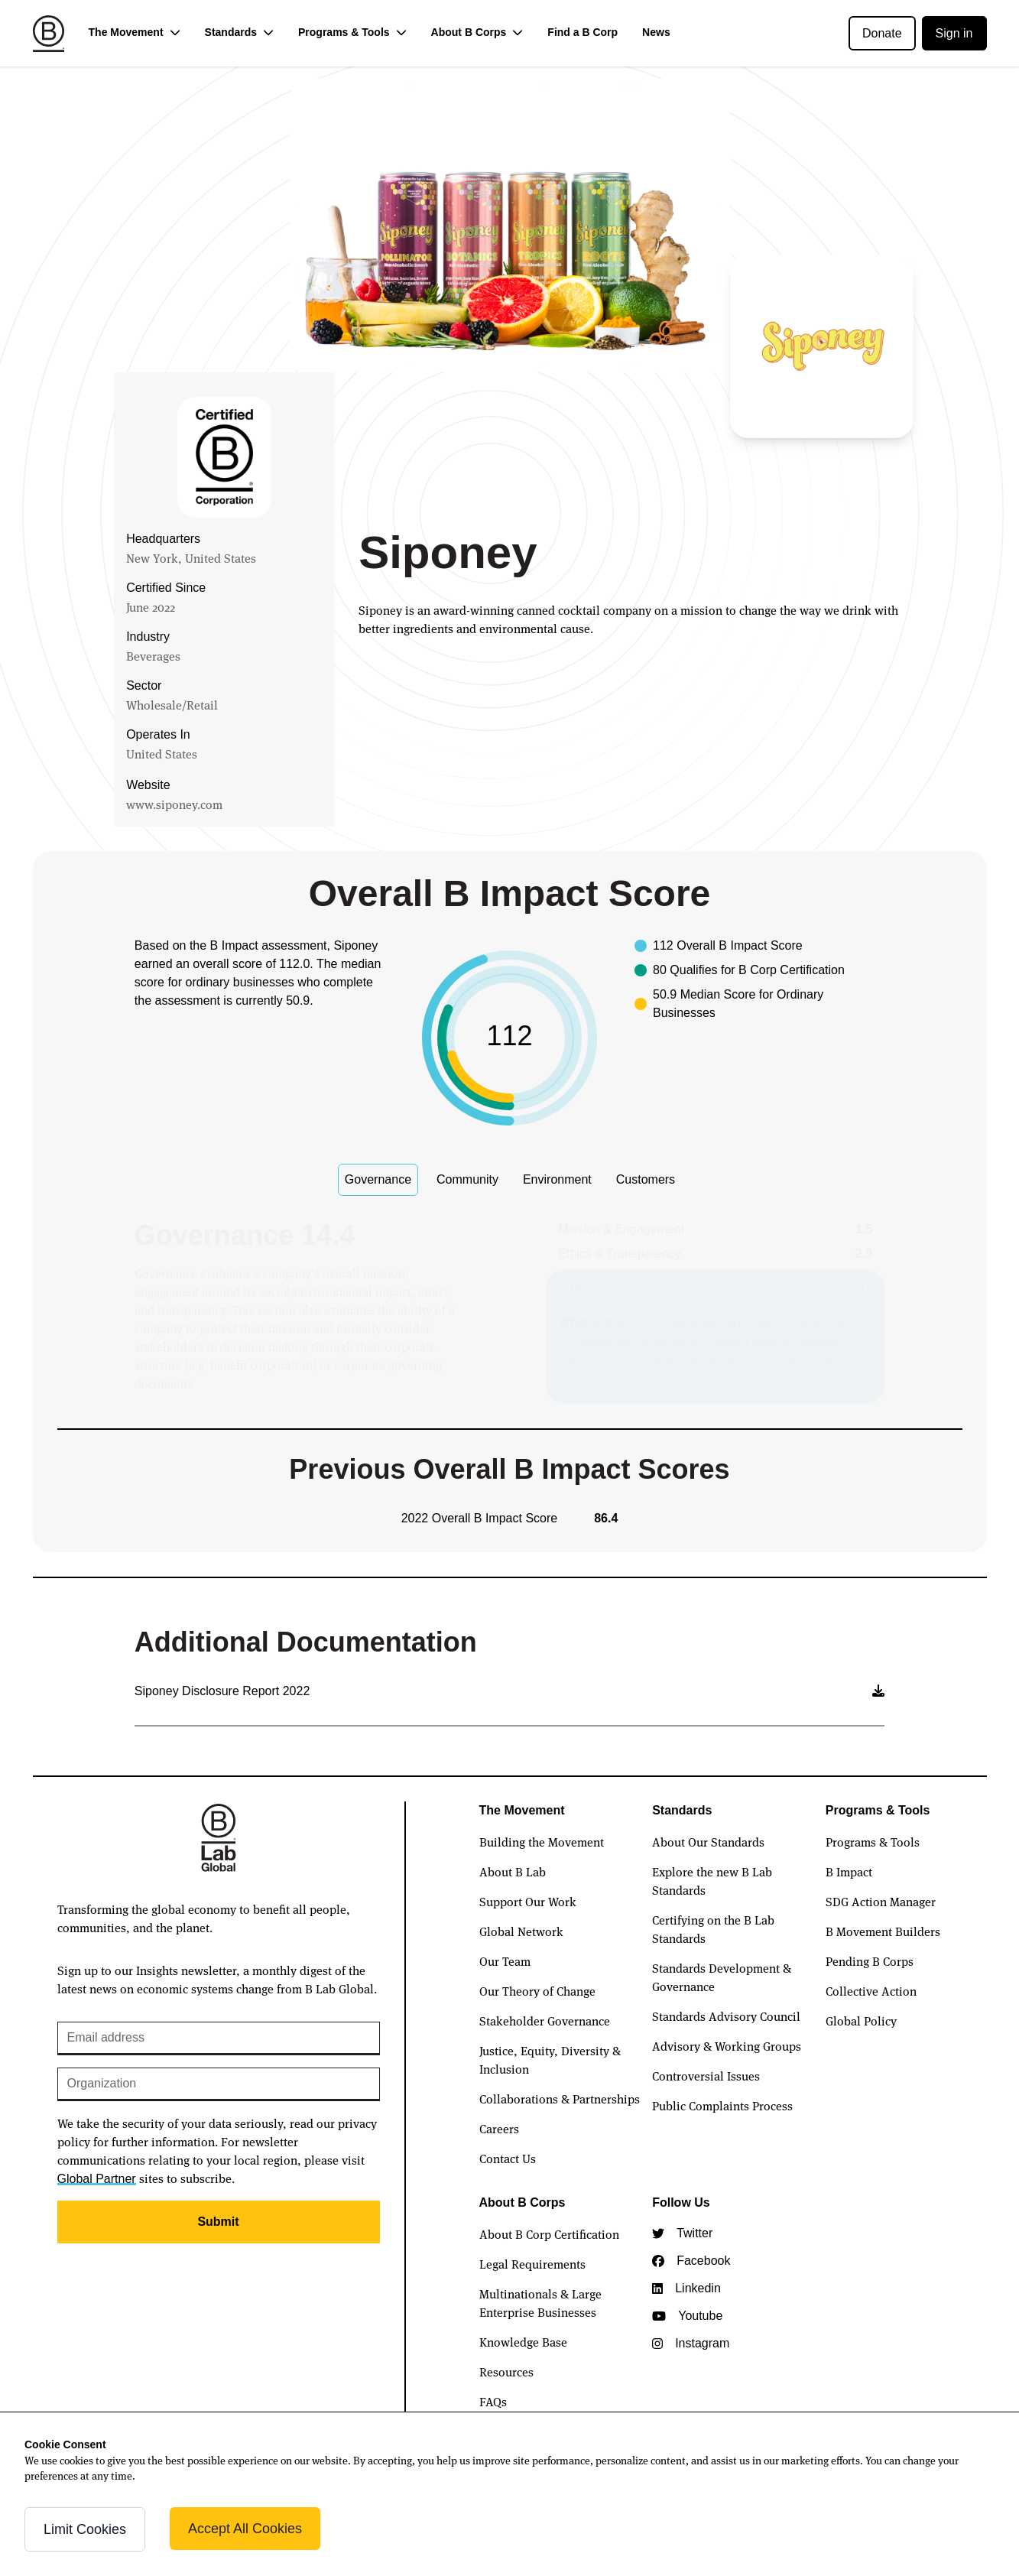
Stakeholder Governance (544, 2020)
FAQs (493, 2401)
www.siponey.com (174, 803)
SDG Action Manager (881, 1901)
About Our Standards (708, 1841)
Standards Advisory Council (726, 2015)
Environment (557, 1179)
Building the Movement (541, 1841)
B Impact (849, 1871)
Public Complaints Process (722, 2105)
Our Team (505, 1960)
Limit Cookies (85, 2529)
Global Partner (96, 2178)
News (656, 32)
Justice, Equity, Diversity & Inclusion (550, 2059)
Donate (882, 33)
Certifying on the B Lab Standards (713, 1928)
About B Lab (512, 1871)
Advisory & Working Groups (726, 2045)
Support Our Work (527, 1901)
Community (467, 1179)
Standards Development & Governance (721, 1976)
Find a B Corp (582, 32)
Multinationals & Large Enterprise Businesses (540, 2302)
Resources (506, 2371)
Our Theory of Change (537, 1990)
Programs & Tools (873, 1841)
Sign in (954, 33)
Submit (218, 2221)
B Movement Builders (883, 1930)
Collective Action (871, 1990)
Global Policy (861, 2020)
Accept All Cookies (245, 2528)
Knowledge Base (523, 2341)
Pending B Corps (870, 1960)
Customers (645, 1179)
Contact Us (507, 2158)
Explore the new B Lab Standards (712, 1880)
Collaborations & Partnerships (559, 2098)
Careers (499, 2128)
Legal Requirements (532, 2263)
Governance (378, 1179)
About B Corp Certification (549, 2233)
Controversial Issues (706, 2075)
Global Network (521, 1930)
